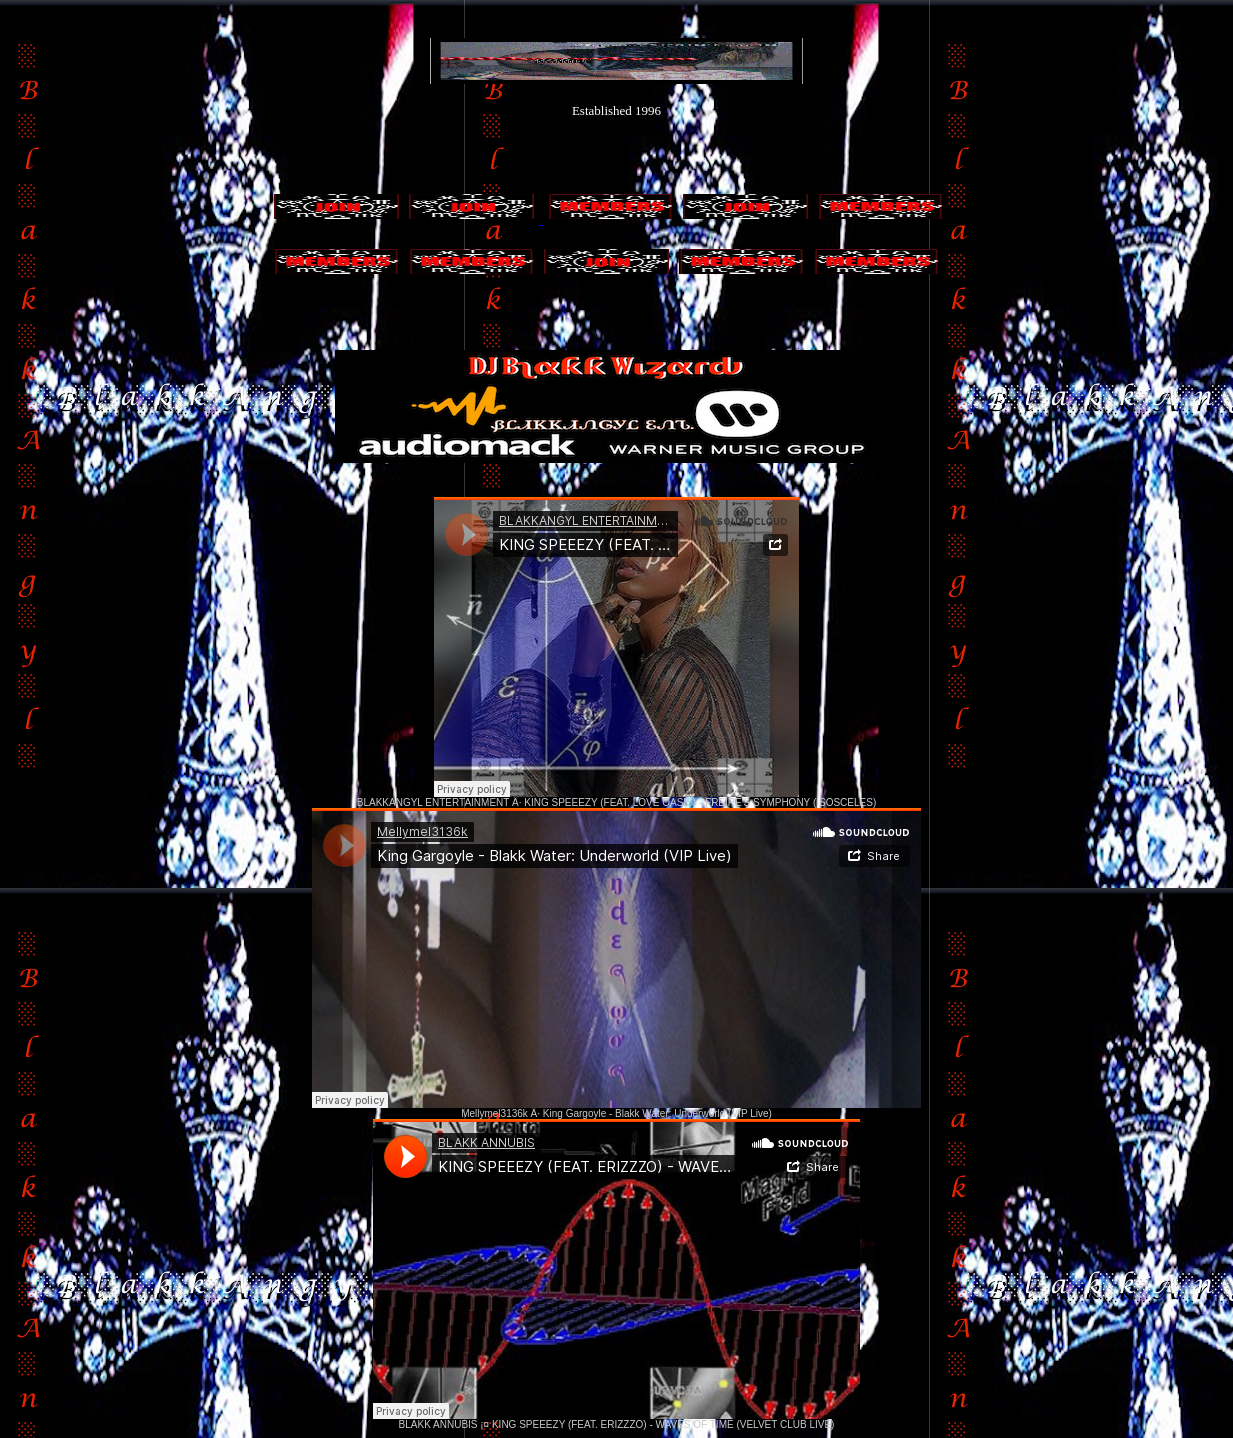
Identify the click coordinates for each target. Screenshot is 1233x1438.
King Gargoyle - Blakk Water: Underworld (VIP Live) (657, 1113)
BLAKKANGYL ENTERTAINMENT (433, 802)
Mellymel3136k (494, 1113)
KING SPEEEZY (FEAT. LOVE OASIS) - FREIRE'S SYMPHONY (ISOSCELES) (700, 802)
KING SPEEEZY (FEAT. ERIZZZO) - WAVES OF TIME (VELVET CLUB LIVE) (663, 1424)
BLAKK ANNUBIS (438, 1424)
